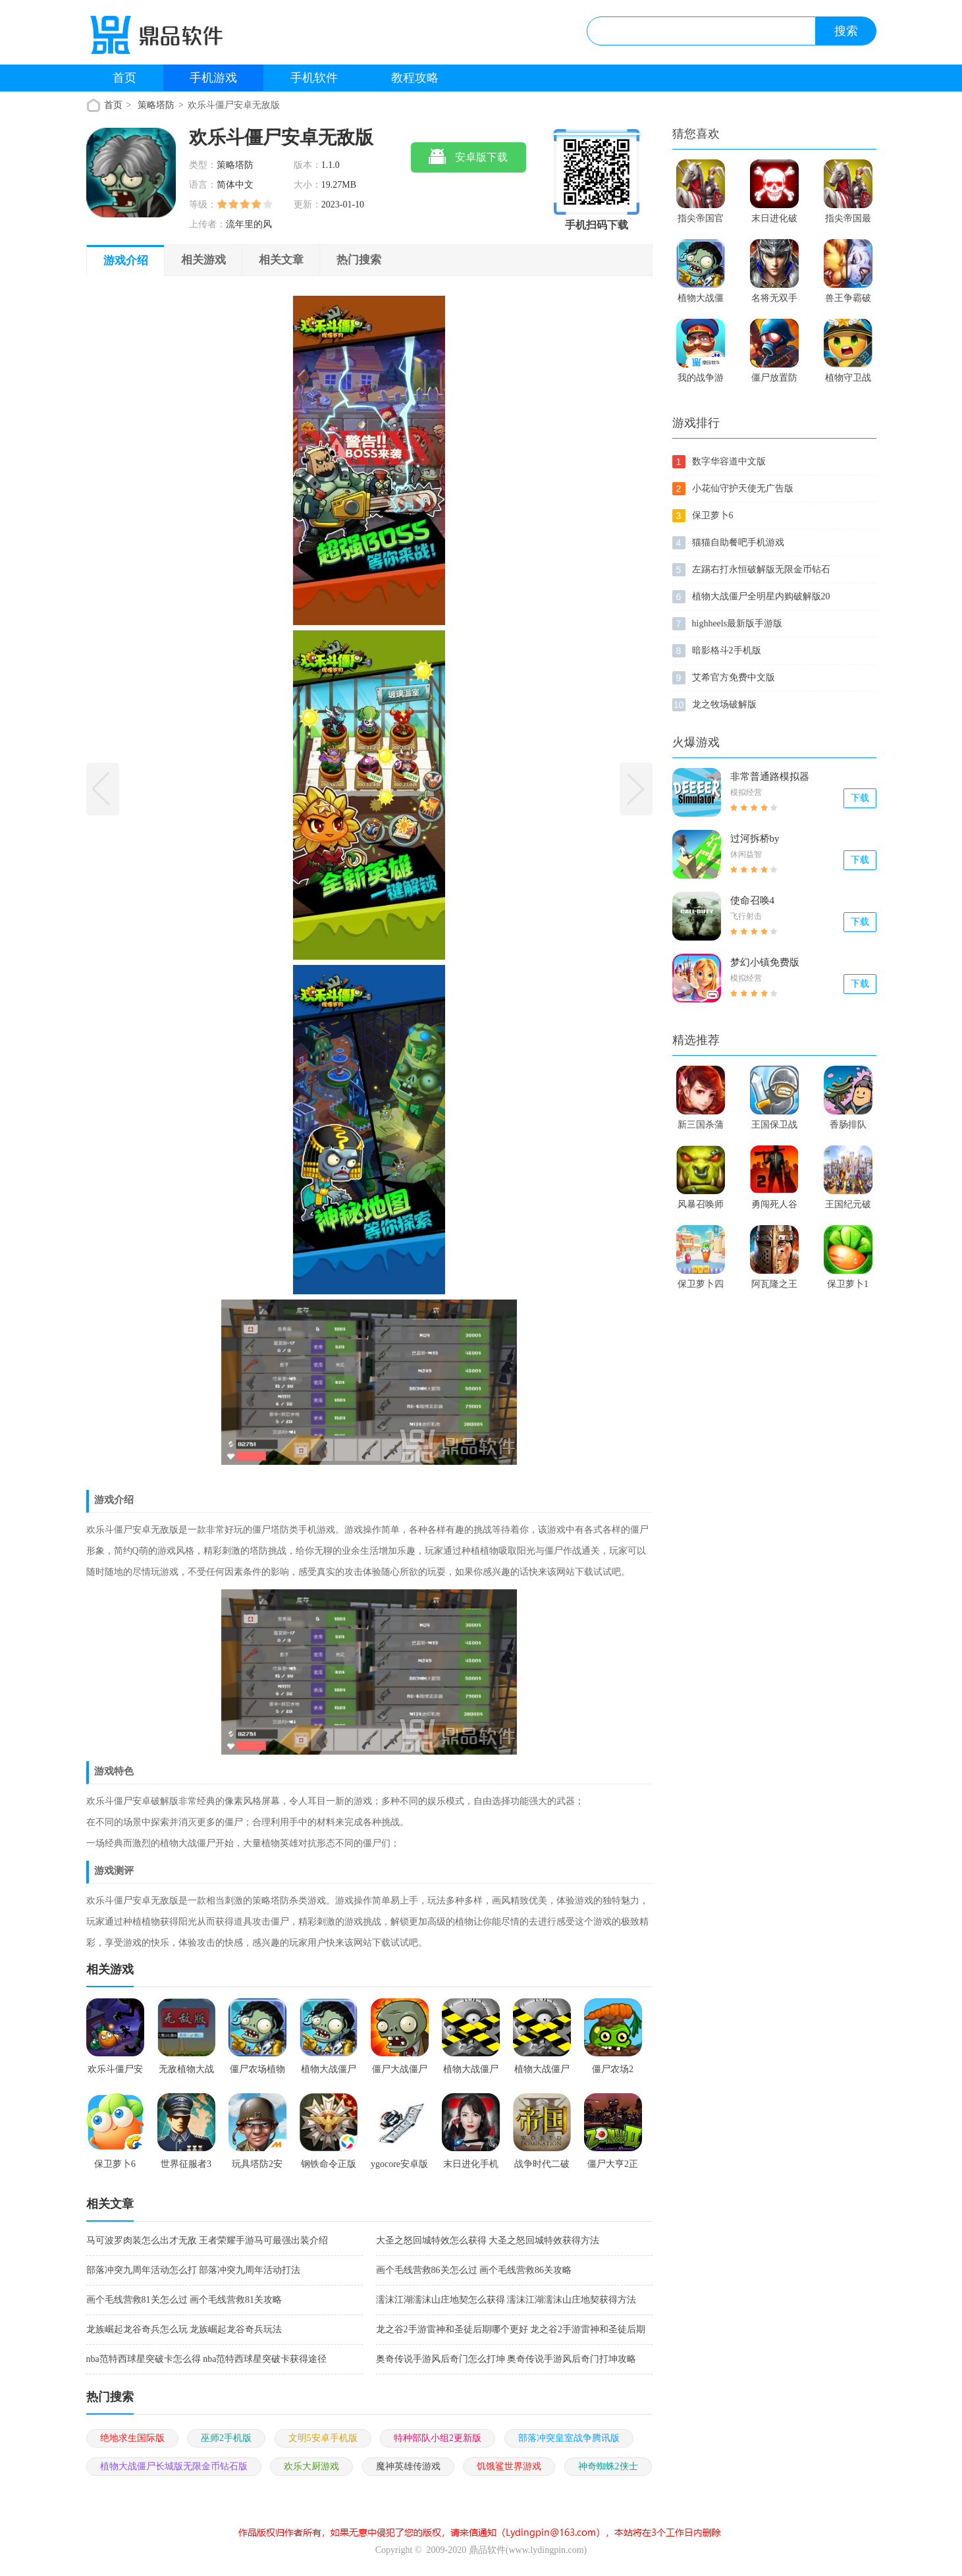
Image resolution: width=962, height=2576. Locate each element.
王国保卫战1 (774, 1128)
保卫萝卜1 (847, 1284)
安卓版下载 (468, 158)
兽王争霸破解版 (848, 301)
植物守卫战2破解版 (848, 381)
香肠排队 (848, 1125)
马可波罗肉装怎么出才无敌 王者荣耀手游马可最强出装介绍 (207, 2240)
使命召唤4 (752, 900)
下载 (860, 798)
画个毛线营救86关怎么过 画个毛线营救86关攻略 (474, 2270)
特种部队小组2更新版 (437, 2438)
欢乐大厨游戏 (311, 2466)
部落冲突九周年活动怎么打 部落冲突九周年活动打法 (193, 2270)
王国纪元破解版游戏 (848, 1207)
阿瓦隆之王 (774, 1284)
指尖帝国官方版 (701, 221)
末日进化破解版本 (774, 221)
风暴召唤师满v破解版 (701, 1207)
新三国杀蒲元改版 (701, 1128)
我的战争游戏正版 (701, 381)
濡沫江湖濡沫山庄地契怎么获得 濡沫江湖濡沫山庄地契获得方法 (506, 2300)
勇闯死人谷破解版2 (774, 1207)
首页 (124, 77)
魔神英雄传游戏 (408, 2466)
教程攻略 (415, 77)
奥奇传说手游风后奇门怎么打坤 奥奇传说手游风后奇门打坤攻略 (506, 2359)
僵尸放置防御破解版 (774, 381)
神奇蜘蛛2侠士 (608, 2466)
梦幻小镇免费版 (764, 962)
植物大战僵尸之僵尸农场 (701, 301)
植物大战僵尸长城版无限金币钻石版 (174, 2466)
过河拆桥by (755, 838)
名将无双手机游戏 (774, 301)
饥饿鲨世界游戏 (509, 2466)
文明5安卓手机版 (323, 2438)
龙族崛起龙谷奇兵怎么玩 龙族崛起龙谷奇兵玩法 (184, 2329)
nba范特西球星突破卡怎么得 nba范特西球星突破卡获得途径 (206, 2359)
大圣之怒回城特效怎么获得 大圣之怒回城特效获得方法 (488, 2240)
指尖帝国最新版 (848, 221)
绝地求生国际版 (132, 2438)
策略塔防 (156, 105)
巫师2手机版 (226, 2438)
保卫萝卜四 (701, 1284)
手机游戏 (213, 77)
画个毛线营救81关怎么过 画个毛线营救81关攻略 (184, 2300)
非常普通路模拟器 (769, 776)
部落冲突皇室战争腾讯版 (569, 2438)
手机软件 (314, 77)
